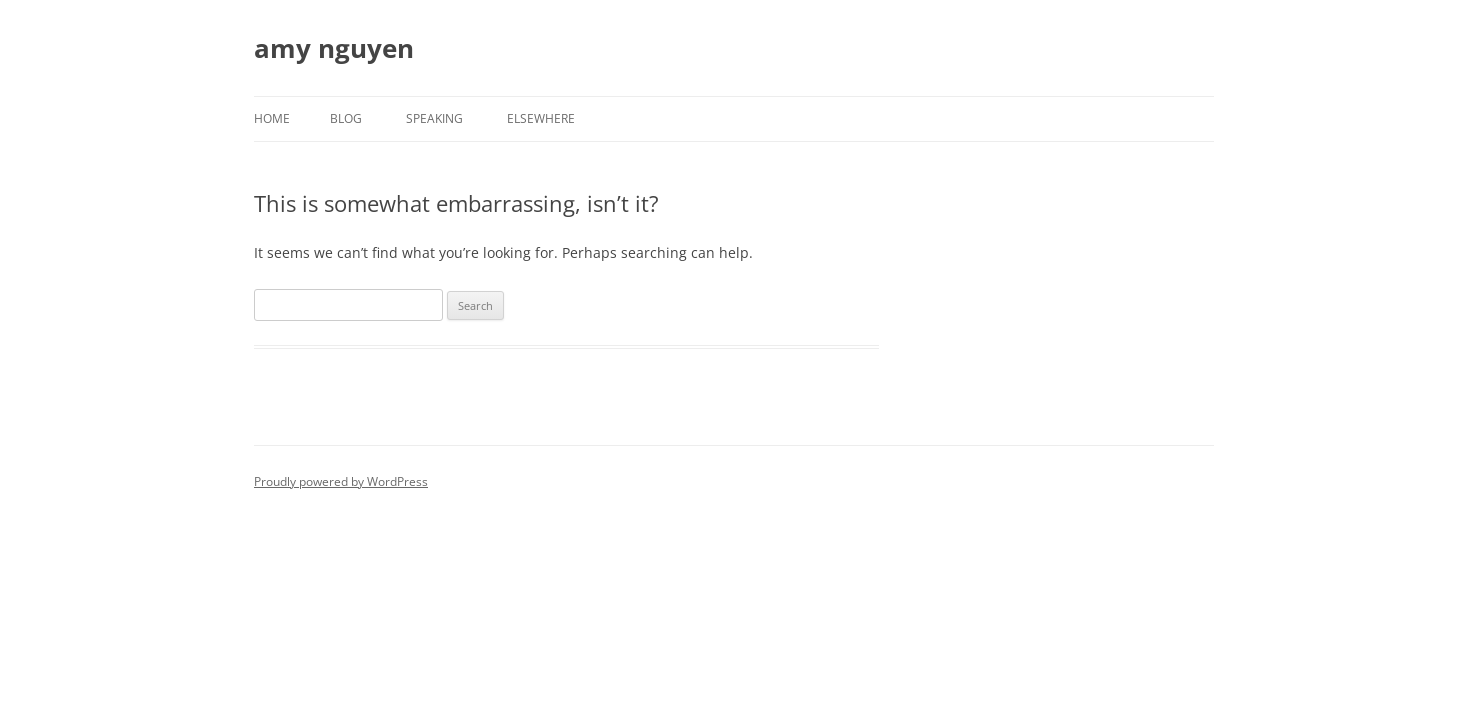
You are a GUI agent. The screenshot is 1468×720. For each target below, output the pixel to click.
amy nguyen (334, 48)
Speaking (434, 118)
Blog (346, 118)
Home (272, 118)
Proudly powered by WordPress (341, 481)
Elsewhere (541, 118)
